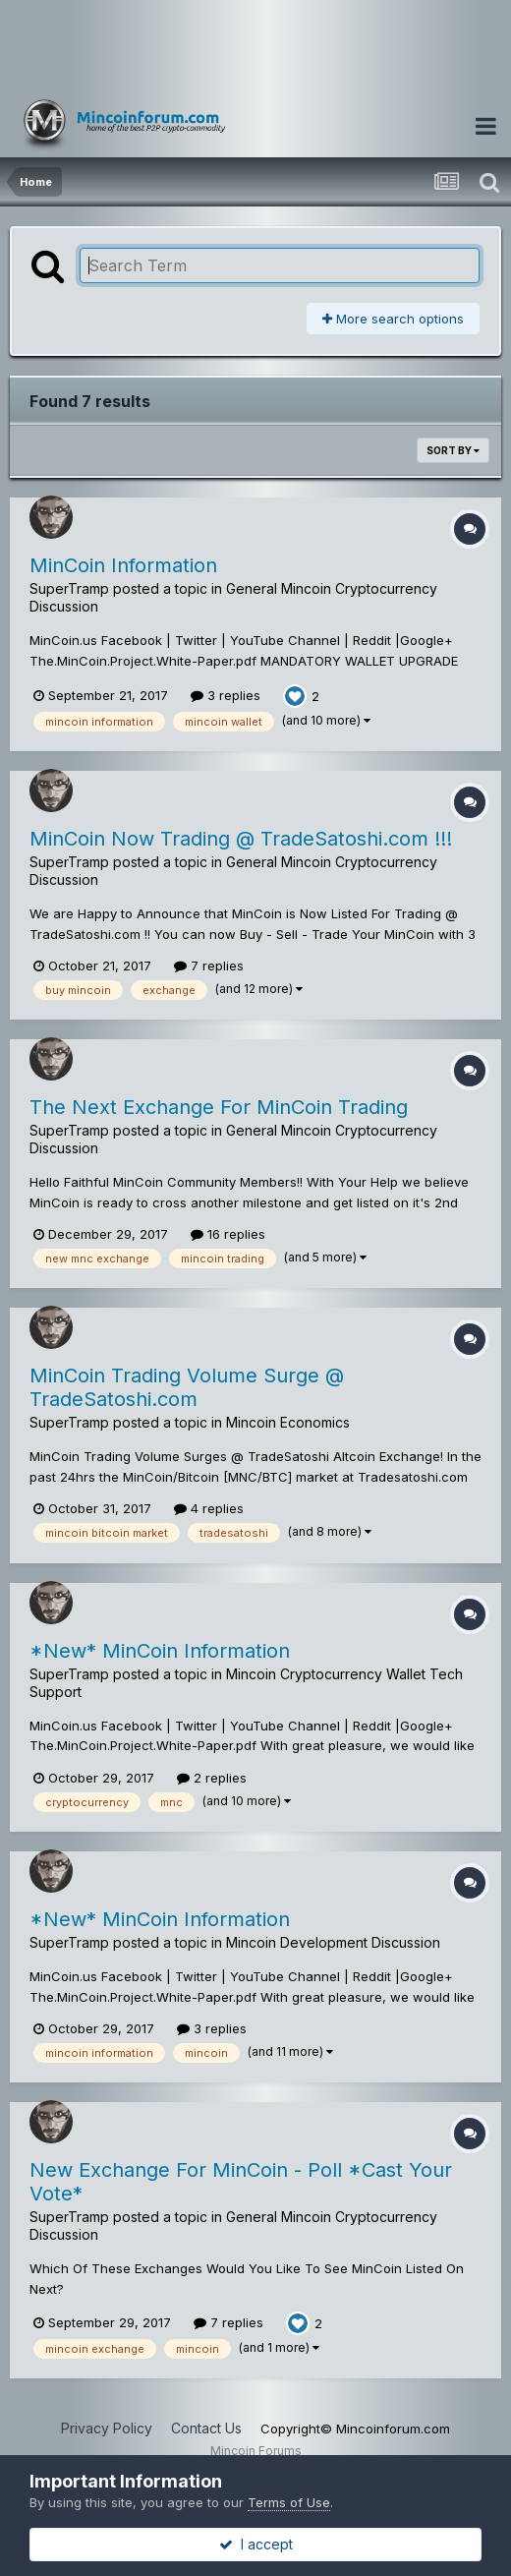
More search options (393, 318)
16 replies (228, 1234)
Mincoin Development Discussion (333, 1942)
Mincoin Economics (288, 1422)
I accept (256, 2544)
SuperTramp (69, 588)
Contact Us (206, 2428)
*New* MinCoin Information (159, 1651)
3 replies (225, 695)
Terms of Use (289, 2502)
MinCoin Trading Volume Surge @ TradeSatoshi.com (186, 1387)
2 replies (212, 1778)
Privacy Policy (106, 2428)
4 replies (209, 1508)
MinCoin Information (123, 565)
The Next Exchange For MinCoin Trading (218, 1107)
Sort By (453, 450)
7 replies (209, 965)
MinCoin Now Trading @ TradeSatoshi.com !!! (240, 838)
